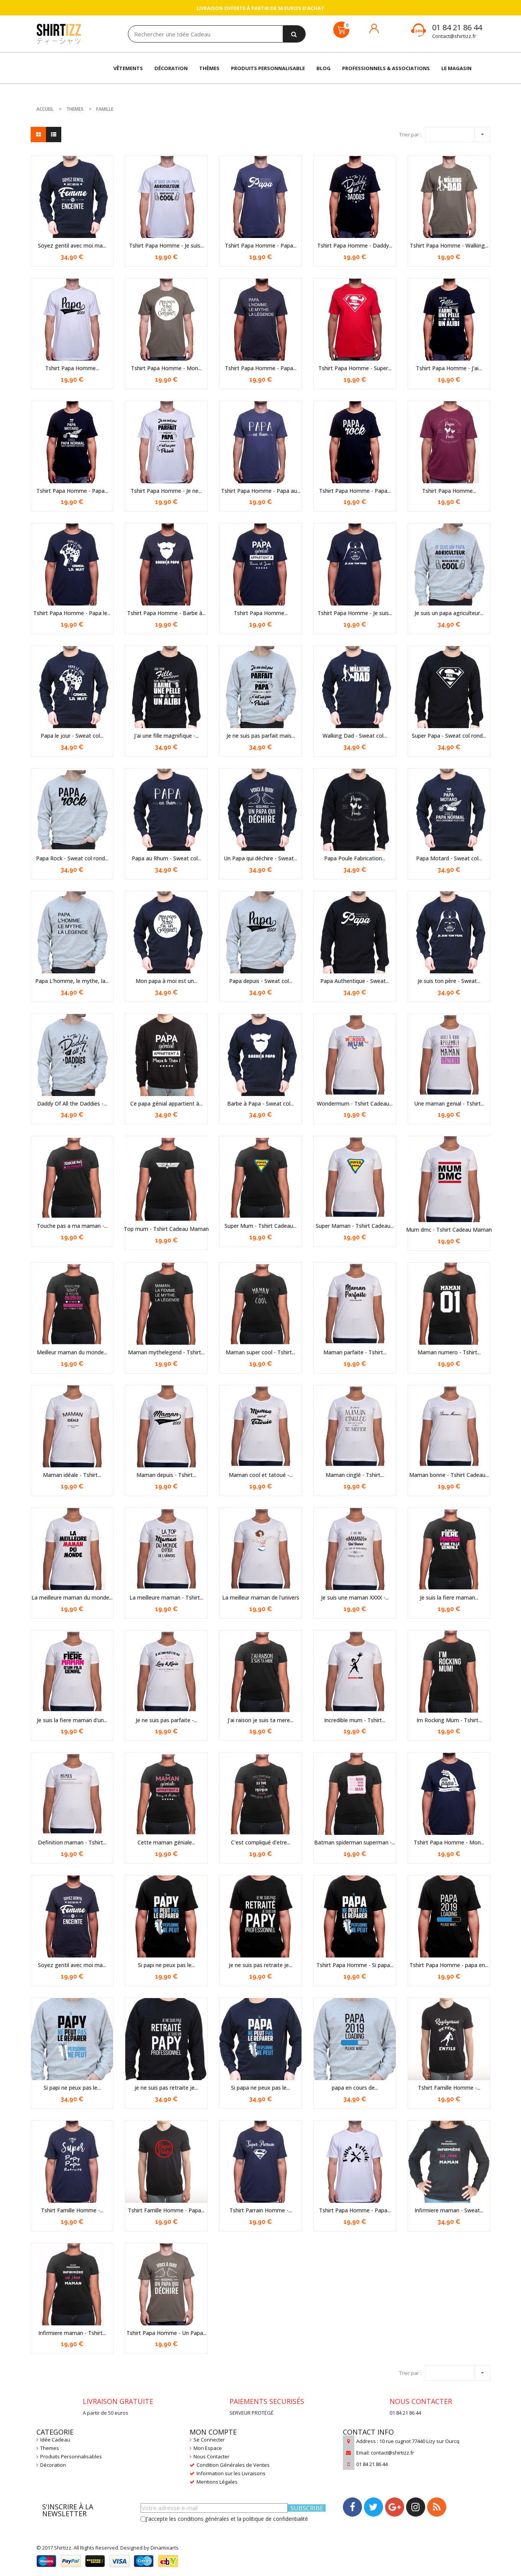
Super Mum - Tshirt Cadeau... (260, 1225)
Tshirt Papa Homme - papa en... (449, 1965)
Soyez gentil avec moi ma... (72, 245)
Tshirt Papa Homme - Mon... (166, 368)
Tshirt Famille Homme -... (449, 2087)
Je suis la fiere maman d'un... (72, 1720)
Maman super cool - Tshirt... (260, 1352)
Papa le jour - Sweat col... (72, 735)
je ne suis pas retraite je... (260, 1965)
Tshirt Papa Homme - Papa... (261, 245)
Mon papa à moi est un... (166, 980)
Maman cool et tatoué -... (261, 1474)
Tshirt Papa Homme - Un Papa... (166, 2332)
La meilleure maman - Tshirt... (166, 1597)
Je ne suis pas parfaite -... (166, 1720)
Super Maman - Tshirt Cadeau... (355, 1225)
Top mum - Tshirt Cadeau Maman (166, 1228)
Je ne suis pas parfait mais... (260, 735)
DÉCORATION (171, 68)
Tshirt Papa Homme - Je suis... (166, 245)
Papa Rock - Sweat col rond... (72, 858)
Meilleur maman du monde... (72, 1352)
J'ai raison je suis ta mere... (260, 1720)
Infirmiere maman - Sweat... (449, 2210)
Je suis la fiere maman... (449, 1597)
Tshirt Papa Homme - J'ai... (449, 368)
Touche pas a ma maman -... (72, 1225)
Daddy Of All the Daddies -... (72, 1103)
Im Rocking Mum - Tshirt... (449, 1720)
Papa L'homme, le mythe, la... (72, 980)
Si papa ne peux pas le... (260, 2087)
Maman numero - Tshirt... (449, 1352)
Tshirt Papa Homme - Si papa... (354, 1965)
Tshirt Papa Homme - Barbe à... (166, 613)
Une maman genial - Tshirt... (449, 1103)
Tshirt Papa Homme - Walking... (449, 245)
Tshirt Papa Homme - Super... (355, 368)
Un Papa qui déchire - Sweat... (260, 858)
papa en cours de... (355, 2087)
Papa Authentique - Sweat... (354, 980)
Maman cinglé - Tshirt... (355, 1474)
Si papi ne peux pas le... (166, 1965)
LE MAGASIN (456, 68)
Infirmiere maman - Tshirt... (72, 2332)
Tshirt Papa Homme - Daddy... (354, 245)
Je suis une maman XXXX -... (355, 1597)
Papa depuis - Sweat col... (260, 980)
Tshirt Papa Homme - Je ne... (166, 490)
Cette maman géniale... (166, 1842)
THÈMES (209, 68)
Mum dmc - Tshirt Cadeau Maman (449, 1229)
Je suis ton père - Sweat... (449, 980)
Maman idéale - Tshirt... (72, 1474)
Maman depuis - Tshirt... (166, 1474)
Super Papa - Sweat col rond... (449, 735)
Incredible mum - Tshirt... (354, 1720)
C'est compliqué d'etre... (260, 1842)
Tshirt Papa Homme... (72, 368)
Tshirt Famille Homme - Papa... (166, 2210)
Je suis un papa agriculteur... (449, 613)
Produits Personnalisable (268, 68)
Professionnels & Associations (386, 68)
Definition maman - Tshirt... (72, 1842)
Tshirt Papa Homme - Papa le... (72, 613)
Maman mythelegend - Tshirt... (166, 1352)
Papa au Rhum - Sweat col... (166, 858)
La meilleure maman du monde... (72, 1597)
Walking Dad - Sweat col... (355, 735)
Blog (323, 68)
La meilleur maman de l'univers (260, 1597)
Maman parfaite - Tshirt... (355, 1352)
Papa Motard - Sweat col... (449, 858)
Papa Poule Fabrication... (354, 858)
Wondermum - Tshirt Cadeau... (355, 1103)
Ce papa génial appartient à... (166, 1103)
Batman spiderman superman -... (354, 1842)
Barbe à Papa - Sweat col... (260, 1103)
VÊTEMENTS (128, 68)
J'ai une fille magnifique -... (166, 735)
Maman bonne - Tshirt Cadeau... (449, 1474)
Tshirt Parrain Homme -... (260, 2210)
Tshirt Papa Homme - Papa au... (260, 490)
